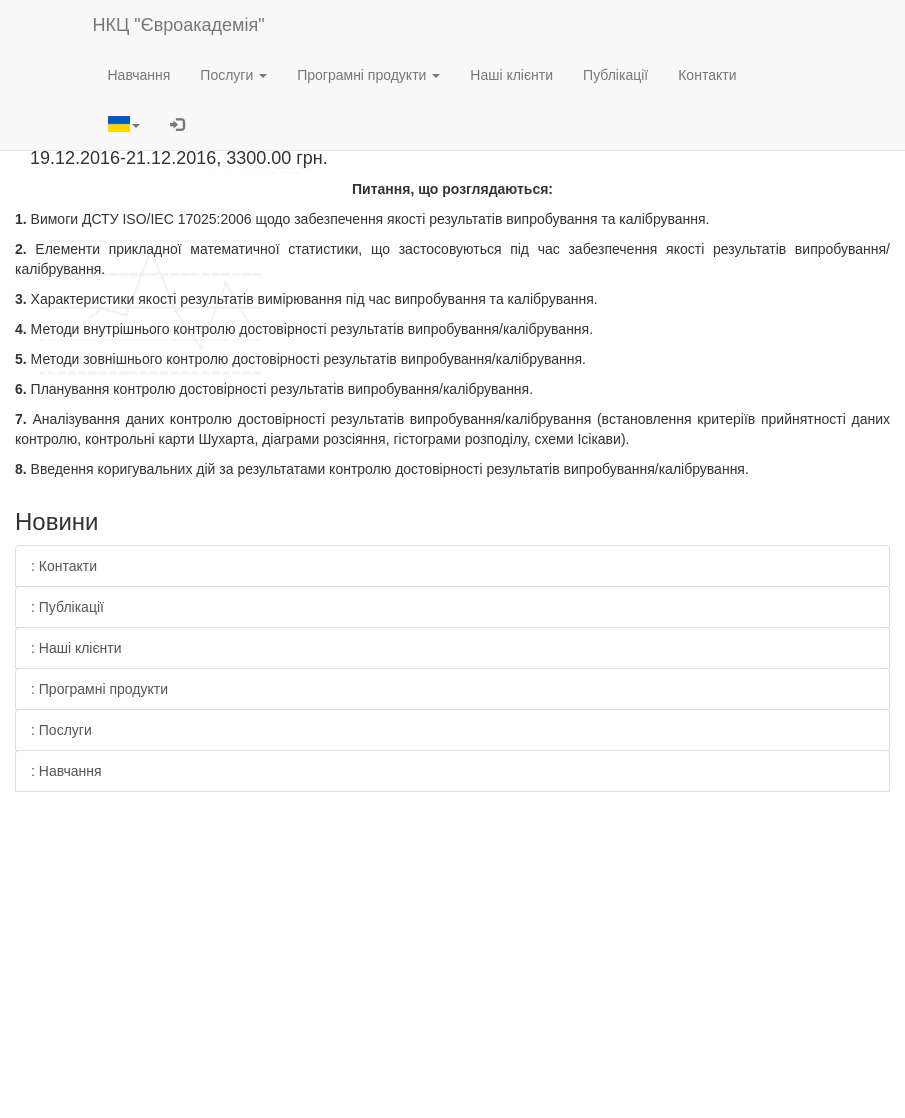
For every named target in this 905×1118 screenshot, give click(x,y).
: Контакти (64, 566)
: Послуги (61, 730)
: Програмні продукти (99, 689)
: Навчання (66, 771)
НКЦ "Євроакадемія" (179, 25)
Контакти (707, 75)
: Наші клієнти (76, 648)
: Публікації (67, 607)
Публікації (615, 75)
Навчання (139, 75)
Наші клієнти (511, 75)
